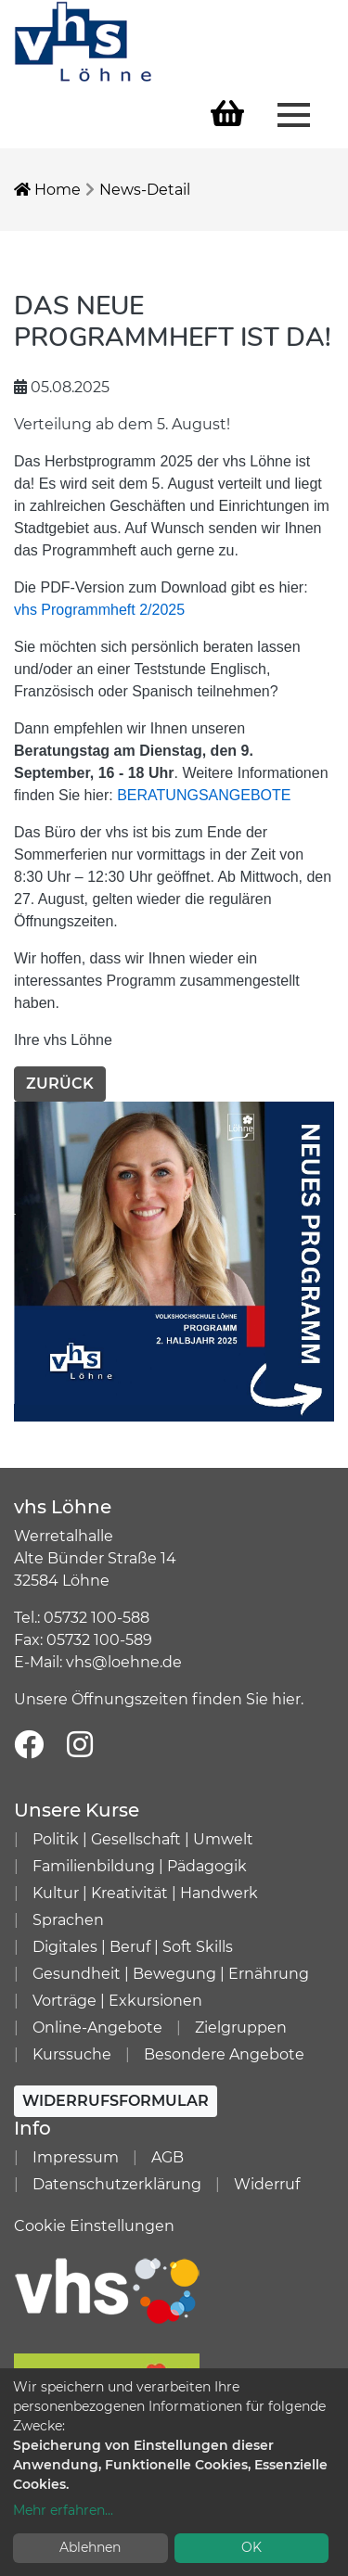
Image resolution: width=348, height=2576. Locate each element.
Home (47, 189)
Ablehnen (90, 2547)
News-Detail (144, 189)
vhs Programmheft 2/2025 (99, 610)
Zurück (60, 1083)
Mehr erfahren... (63, 2510)
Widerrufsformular (115, 2101)
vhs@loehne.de (124, 1662)
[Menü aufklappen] (294, 113)
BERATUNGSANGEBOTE (203, 795)
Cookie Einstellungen (94, 2226)
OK (251, 2547)
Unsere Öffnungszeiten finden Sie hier (157, 1699)
